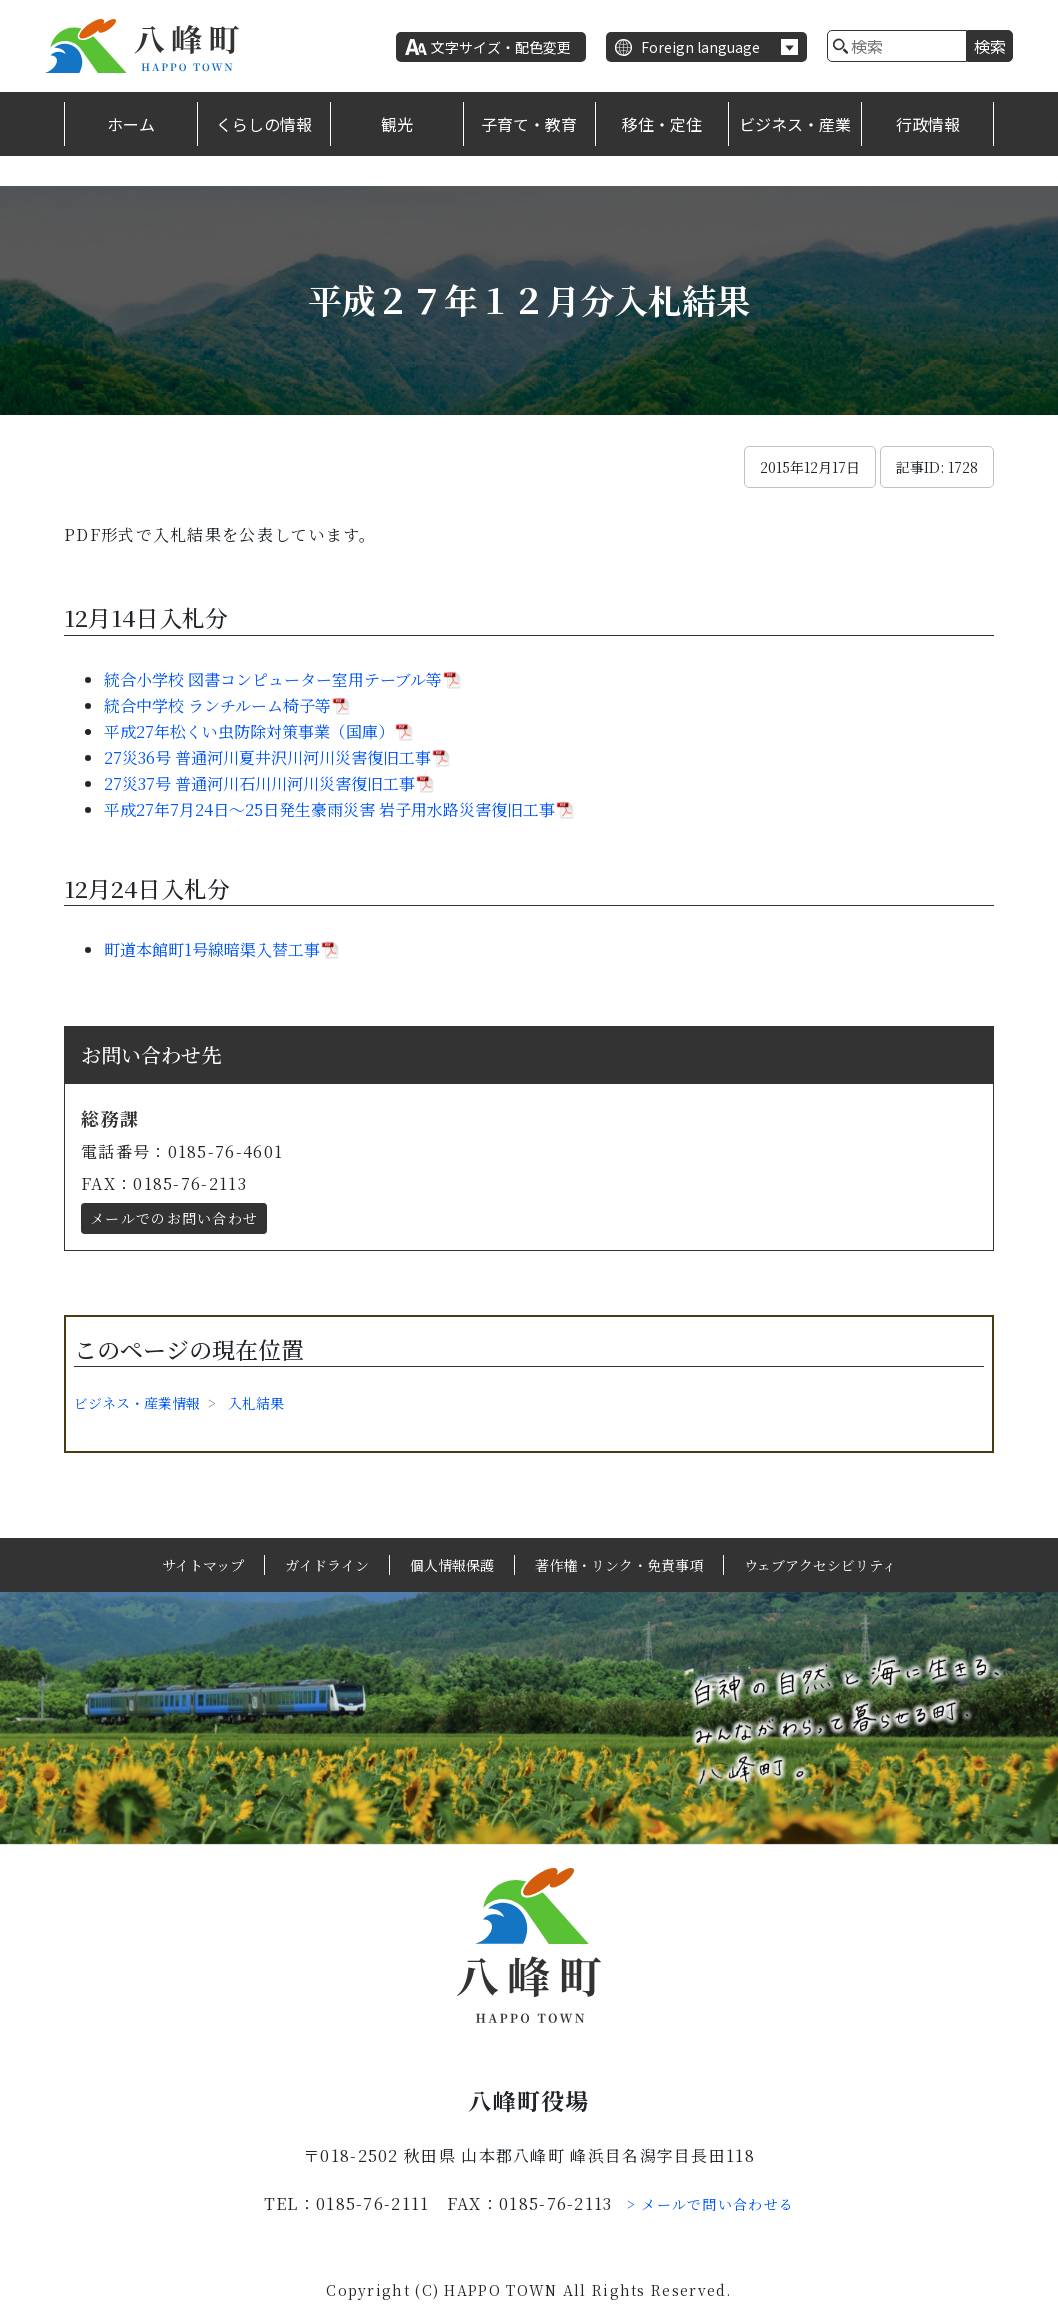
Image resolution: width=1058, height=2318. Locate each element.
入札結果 (256, 1403)
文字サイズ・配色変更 (501, 47)
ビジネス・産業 (795, 124)
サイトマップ (203, 1565)
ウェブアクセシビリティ (820, 1565)
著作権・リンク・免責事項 (619, 1565)
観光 (397, 124)
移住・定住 (662, 124)
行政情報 (928, 124)
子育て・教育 (529, 124)
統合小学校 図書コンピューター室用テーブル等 (273, 679)
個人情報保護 (452, 1565)
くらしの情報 (264, 124)
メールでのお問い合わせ (174, 1218)
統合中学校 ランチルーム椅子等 (217, 705)
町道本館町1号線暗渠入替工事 (212, 949)
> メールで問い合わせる (711, 2204)
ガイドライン (327, 1565)
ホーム (131, 124)
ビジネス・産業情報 (137, 1403)
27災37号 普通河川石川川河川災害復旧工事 (259, 783)
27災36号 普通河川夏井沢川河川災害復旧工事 (267, 757)
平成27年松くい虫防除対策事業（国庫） (249, 731)
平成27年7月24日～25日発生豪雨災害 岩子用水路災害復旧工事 (329, 809)
